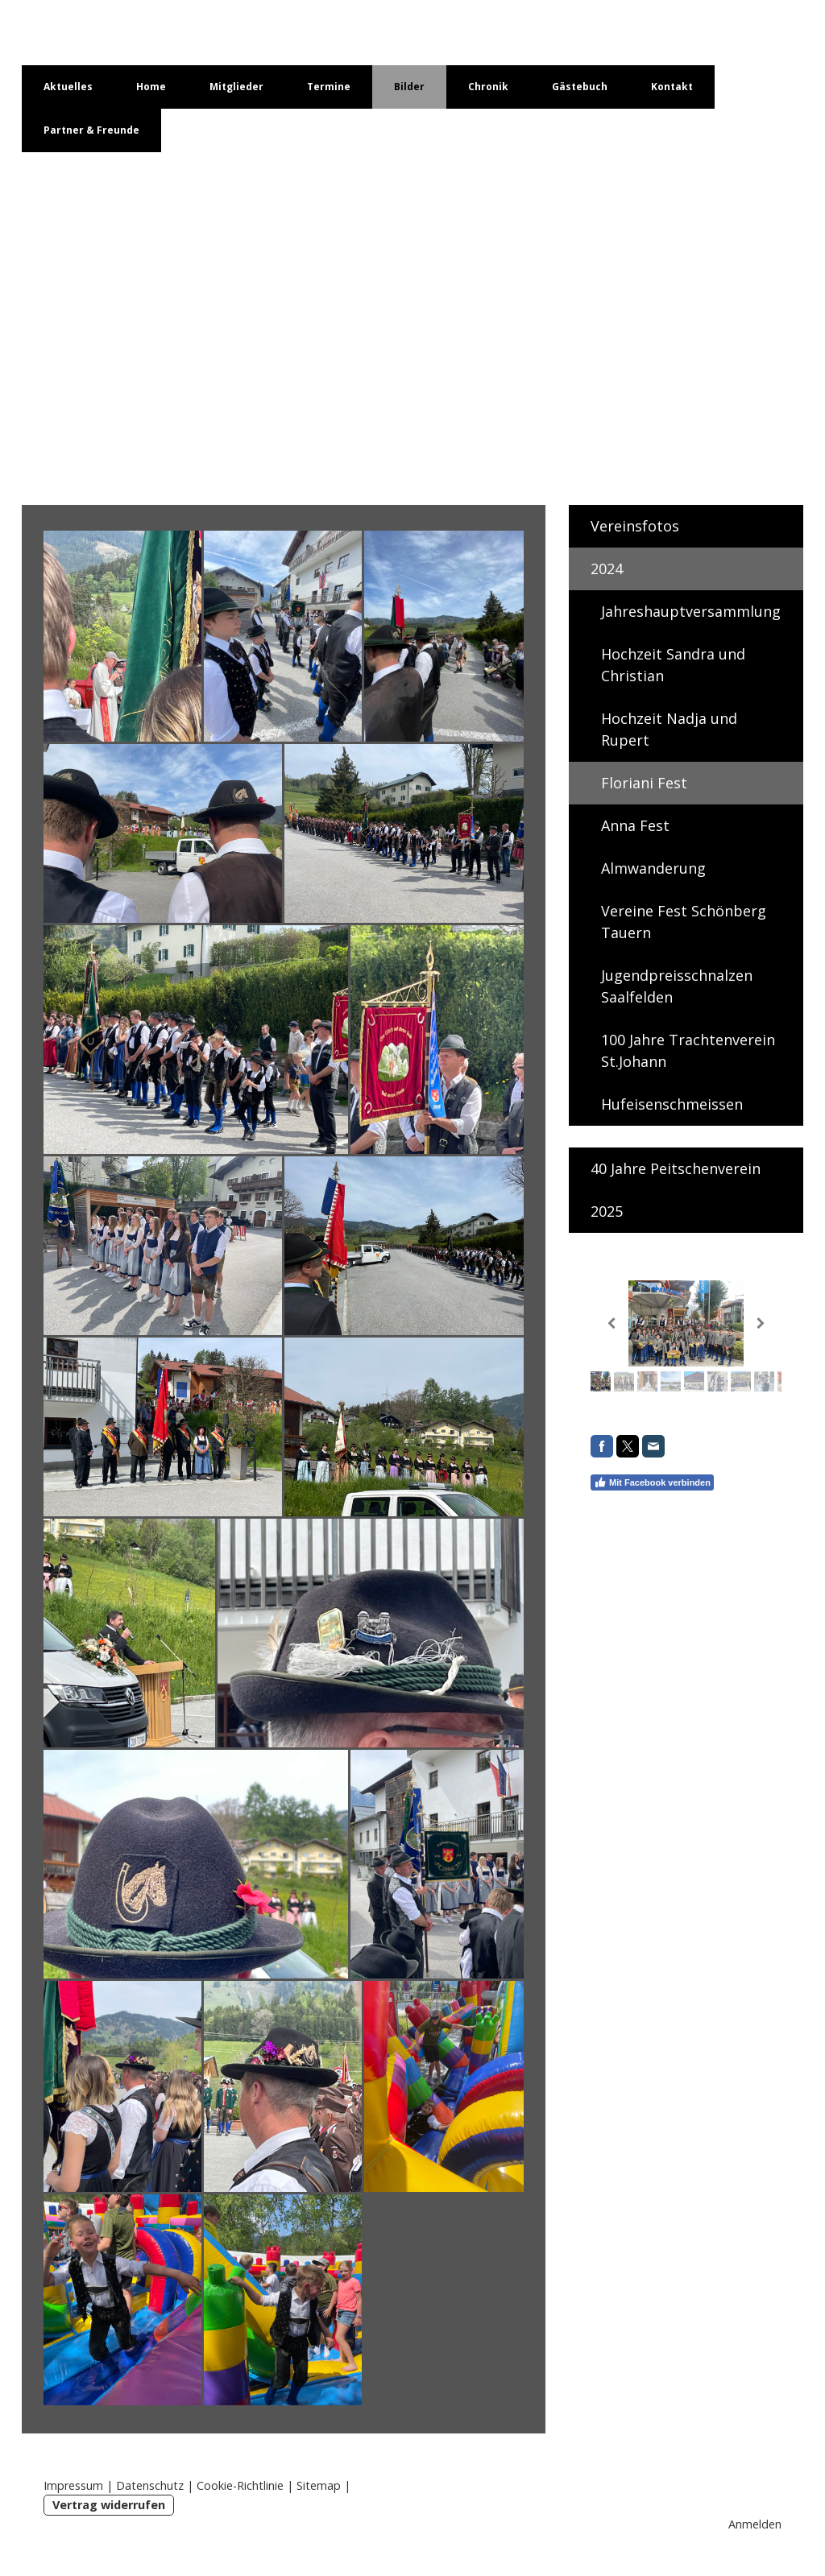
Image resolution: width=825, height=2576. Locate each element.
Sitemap (318, 2485)
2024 (607, 568)
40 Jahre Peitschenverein (676, 1168)
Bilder (409, 86)
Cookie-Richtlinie (240, 2485)
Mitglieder (236, 86)
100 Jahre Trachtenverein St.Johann (688, 1050)
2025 (607, 1211)
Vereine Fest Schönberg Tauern (683, 921)
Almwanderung (653, 868)
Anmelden (754, 2524)
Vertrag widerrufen (108, 2504)
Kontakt (672, 86)
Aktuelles (68, 86)
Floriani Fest (644, 782)
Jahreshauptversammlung (691, 611)
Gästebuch (579, 86)
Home (151, 86)
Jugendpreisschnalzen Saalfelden (676, 986)
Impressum (73, 2485)
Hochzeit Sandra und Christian (673, 664)
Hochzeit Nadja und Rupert (669, 729)
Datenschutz (150, 2485)
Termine (328, 86)
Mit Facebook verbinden (652, 1482)
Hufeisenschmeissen (672, 1104)
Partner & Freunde (91, 130)
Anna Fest (635, 825)
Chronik (488, 86)
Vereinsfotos (635, 525)
